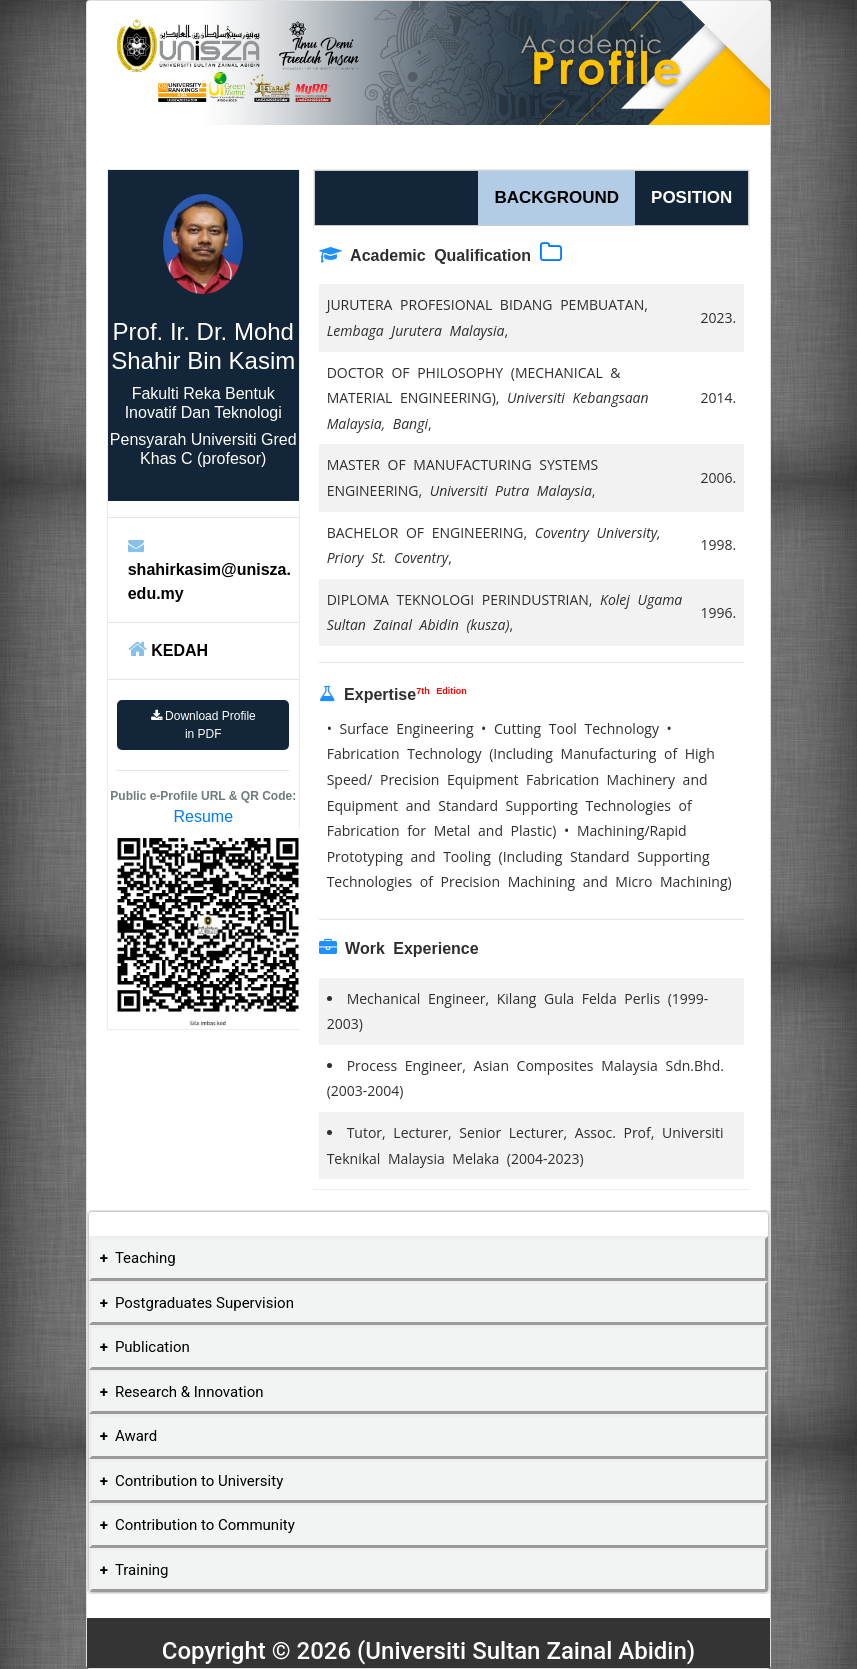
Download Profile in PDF (203, 725)
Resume (203, 816)
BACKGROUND (556, 197)
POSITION (691, 197)
